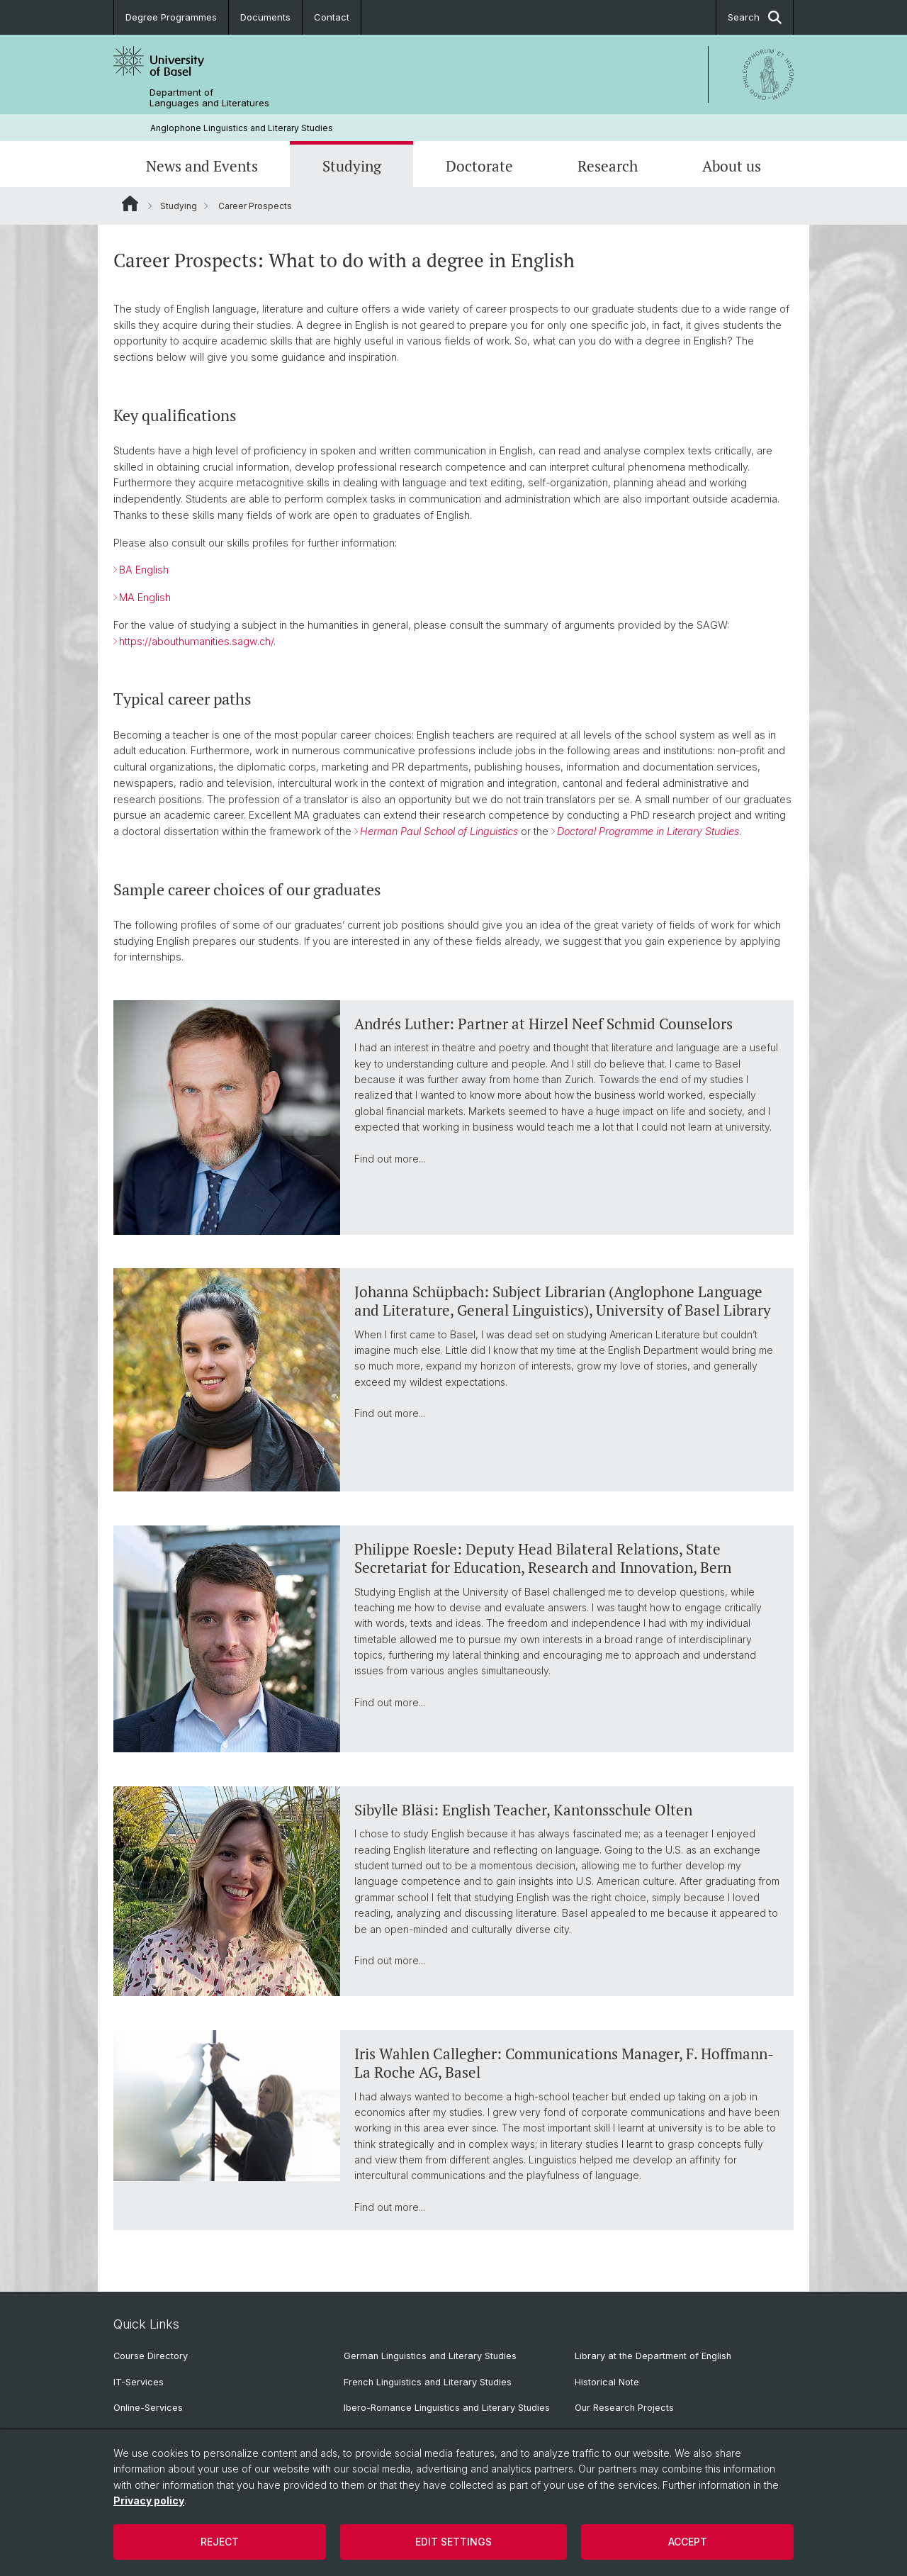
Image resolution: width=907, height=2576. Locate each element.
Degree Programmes (171, 17)
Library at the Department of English (653, 2356)
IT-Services (138, 2382)
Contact (331, 17)
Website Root (130, 203)
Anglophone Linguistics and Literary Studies (241, 128)
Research (608, 166)
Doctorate (479, 166)
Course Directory (150, 2356)
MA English (145, 598)
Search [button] (755, 17)
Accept (687, 2542)
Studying (351, 166)
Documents (265, 17)
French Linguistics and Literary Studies (428, 2382)
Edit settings (453, 2542)
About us (731, 166)
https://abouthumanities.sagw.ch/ (196, 641)
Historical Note (607, 2382)
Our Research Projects (624, 2407)
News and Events (202, 166)
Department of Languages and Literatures (209, 97)
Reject (220, 2542)
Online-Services (148, 2407)
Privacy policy (148, 2500)
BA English (144, 570)
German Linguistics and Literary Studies (430, 2356)
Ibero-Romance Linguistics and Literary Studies (447, 2407)
